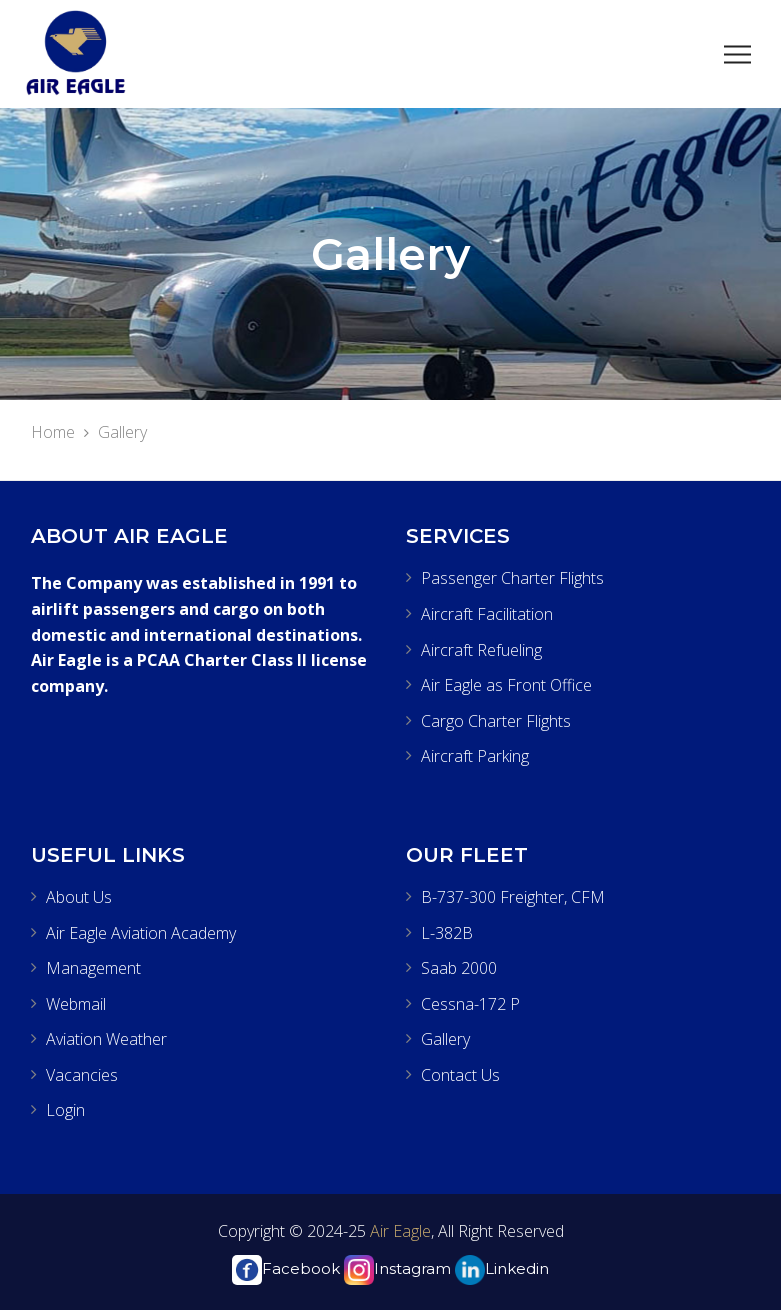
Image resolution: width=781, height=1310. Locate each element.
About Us (79, 897)
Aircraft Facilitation (487, 614)
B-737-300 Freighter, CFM (513, 897)
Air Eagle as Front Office (506, 685)
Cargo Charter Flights (496, 721)
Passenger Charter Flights (512, 578)
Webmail (76, 1004)
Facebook (286, 1268)
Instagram (397, 1268)
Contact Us (460, 1075)
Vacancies (82, 1075)
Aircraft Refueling (481, 650)
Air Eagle (398, 1231)
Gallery (445, 1039)
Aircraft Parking (475, 756)
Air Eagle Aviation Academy (141, 933)
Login (65, 1110)
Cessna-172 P (470, 1004)
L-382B (447, 933)
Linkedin (502, 1268)
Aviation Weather (106, 1039)
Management (93, 968)
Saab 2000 (459, 968)
